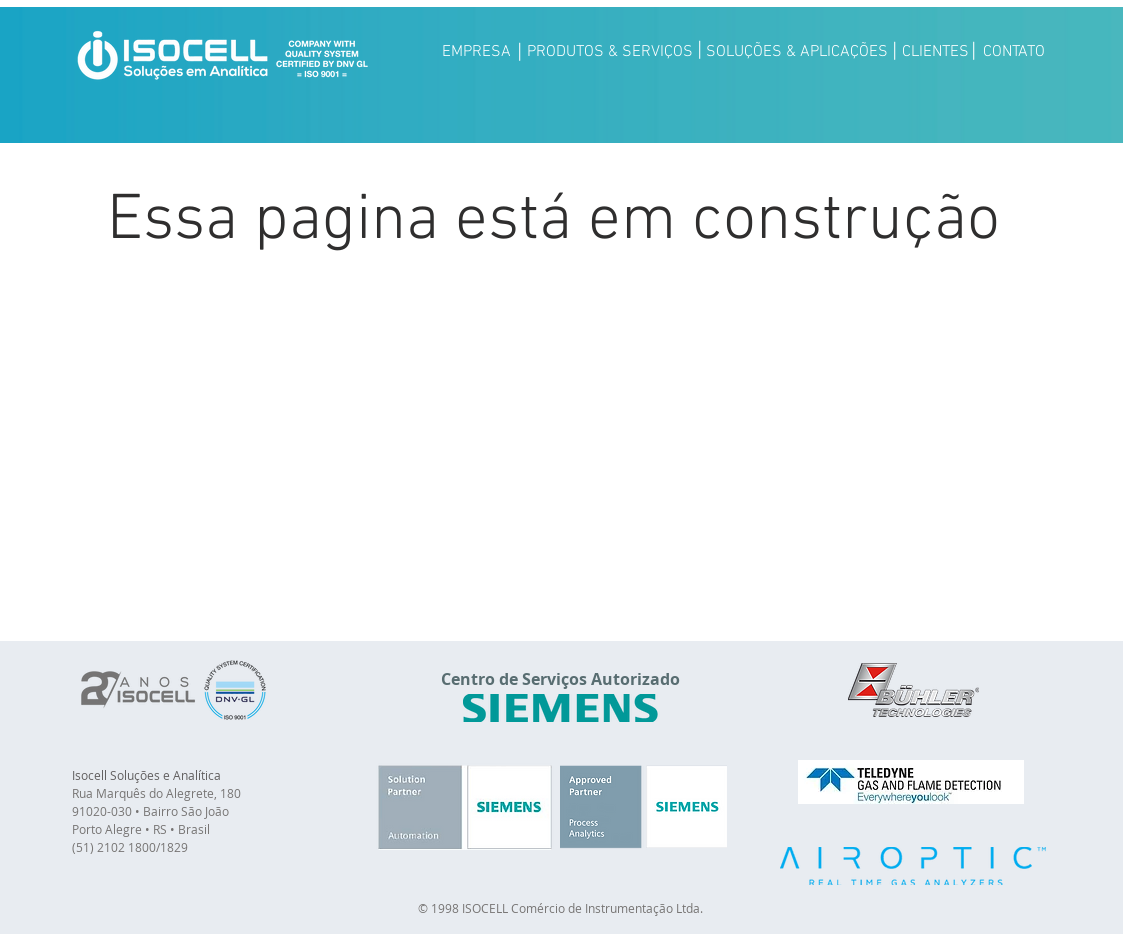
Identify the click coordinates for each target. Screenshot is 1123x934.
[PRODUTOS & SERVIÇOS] (610, 52)
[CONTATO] (1014, 52)
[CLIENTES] (935, 52)
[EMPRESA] (477, 52)
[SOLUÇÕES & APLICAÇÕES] (797, 52)
